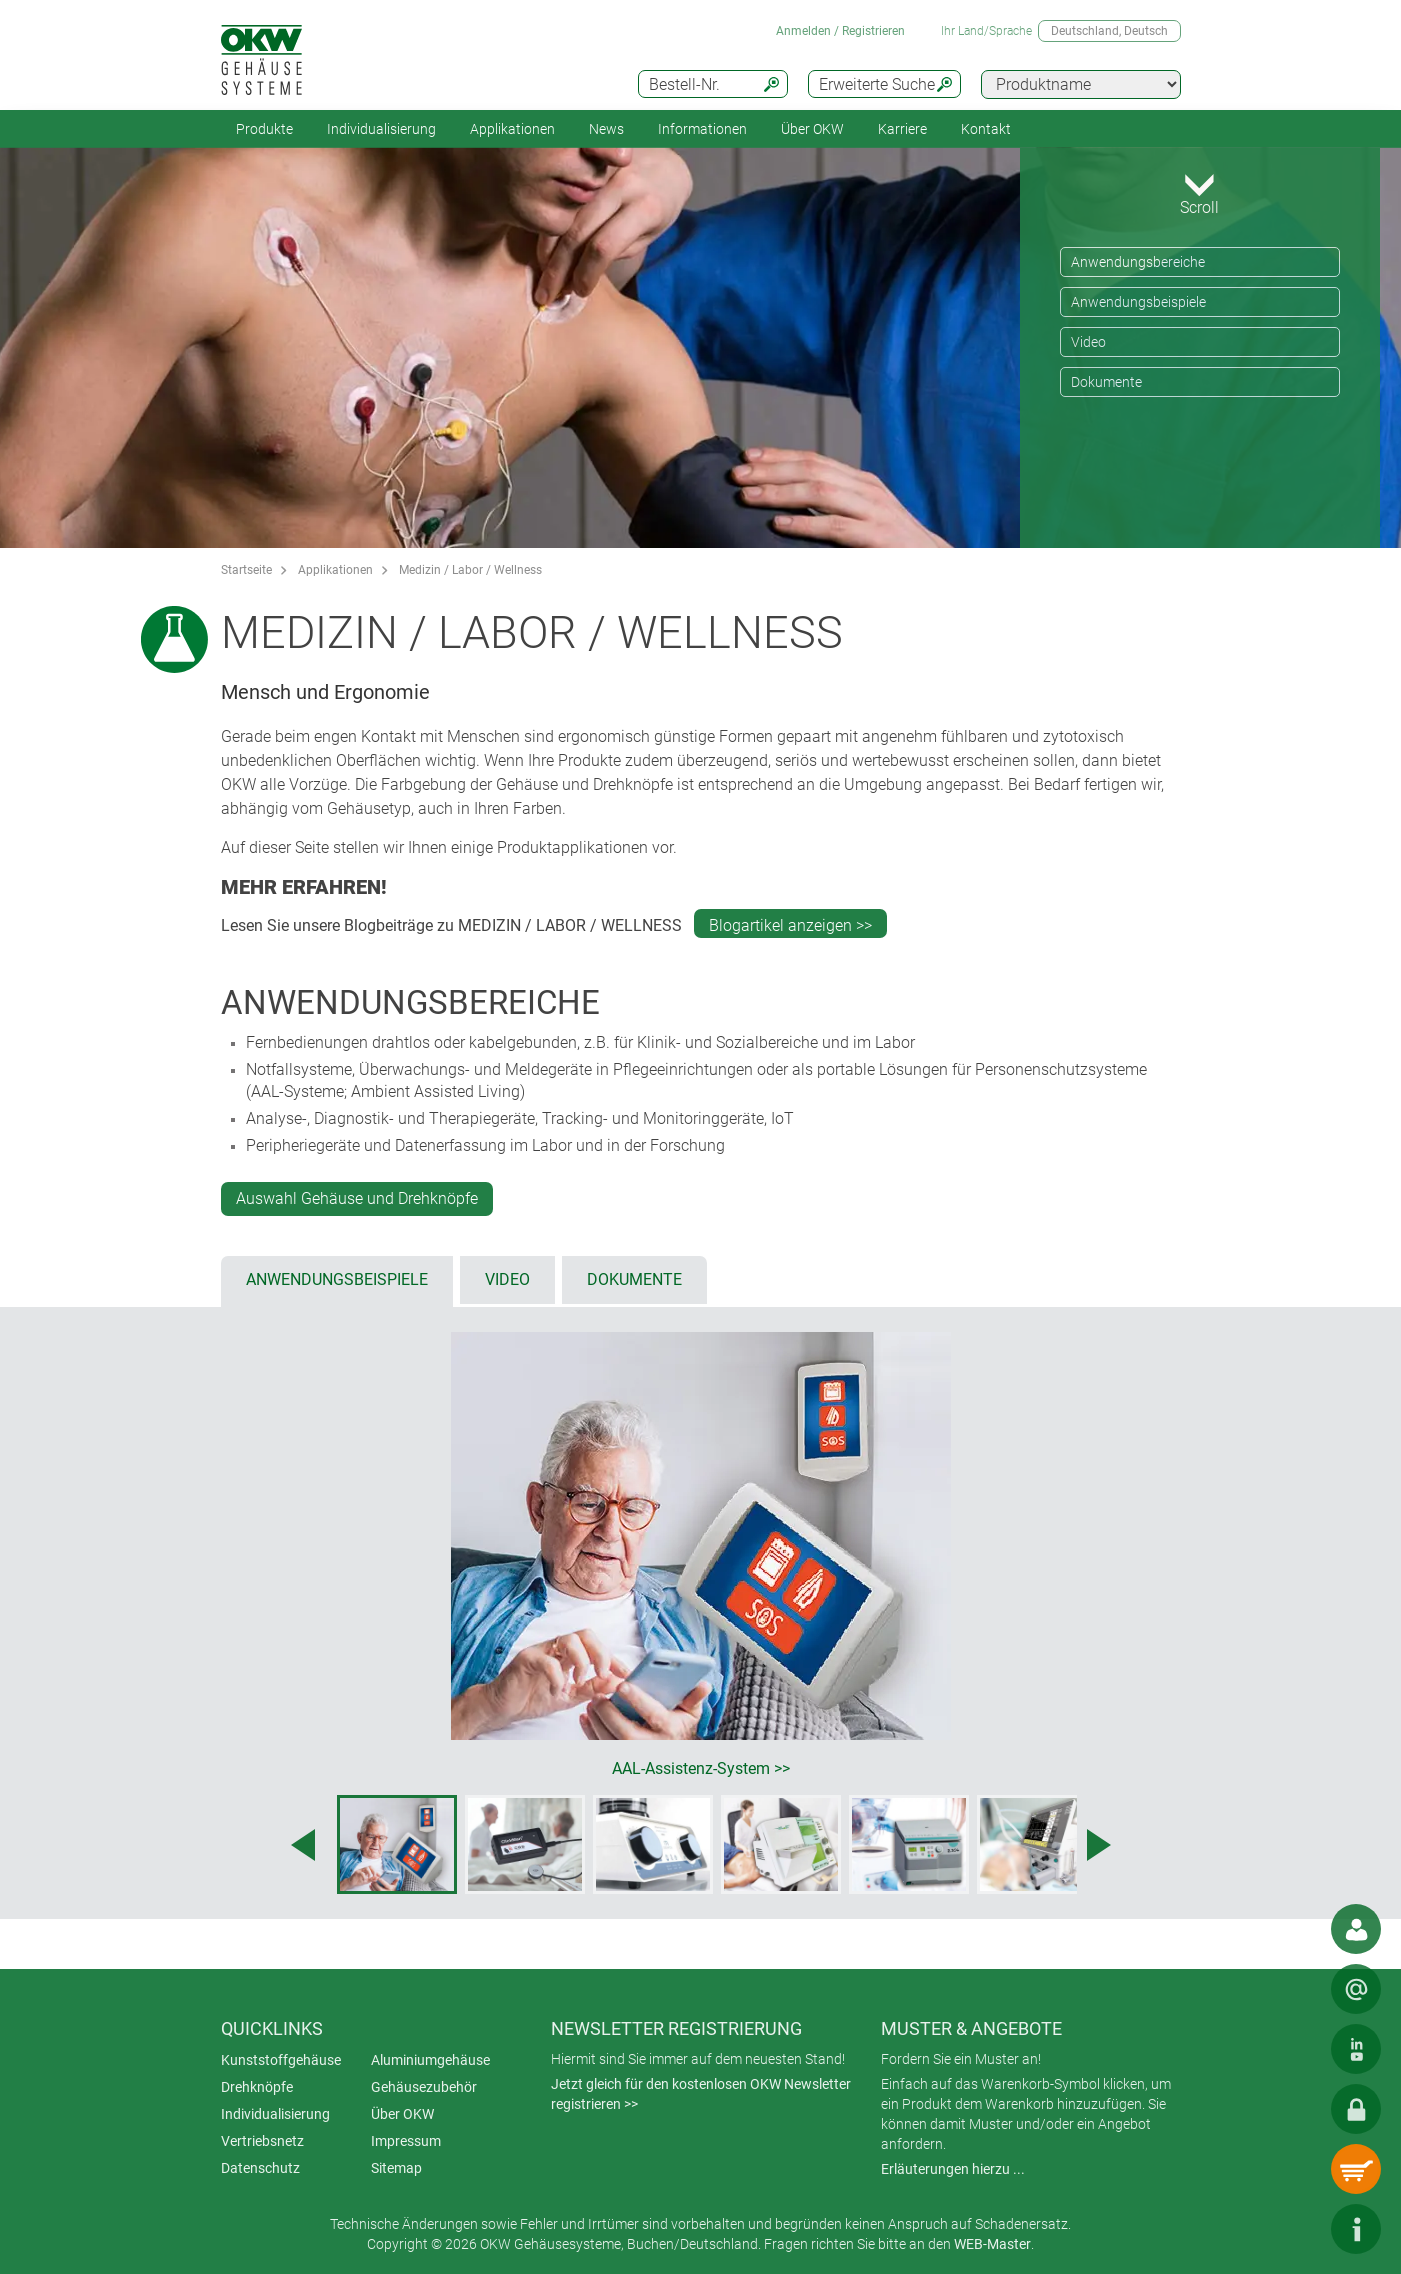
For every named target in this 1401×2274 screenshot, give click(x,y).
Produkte (264, 129)
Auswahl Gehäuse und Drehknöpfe (357, 1198)
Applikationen (512, 129)
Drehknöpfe (257, 2087)
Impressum (406, 2141)
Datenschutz (260, 2168)
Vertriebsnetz (262, 2141)
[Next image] (1099, 1845)
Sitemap (396, 2168)
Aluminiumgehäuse (430, 2060)
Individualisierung (381, 129)
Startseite (246, 570)
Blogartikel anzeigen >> (790, 925)
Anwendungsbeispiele (1138, 302)
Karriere (902, 129)
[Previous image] (303, 1845)
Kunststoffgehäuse (281, 2060)
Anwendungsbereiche (1138, 262)
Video (1088, 342)
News (606, 129)
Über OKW (402, 2114)
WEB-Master (992, 2244)
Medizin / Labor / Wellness (470, 570)
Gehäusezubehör (424, 2087)
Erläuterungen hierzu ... (953, 2169)
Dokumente (1106, 382)
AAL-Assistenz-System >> (701, 1768)
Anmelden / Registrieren (840, 31)
